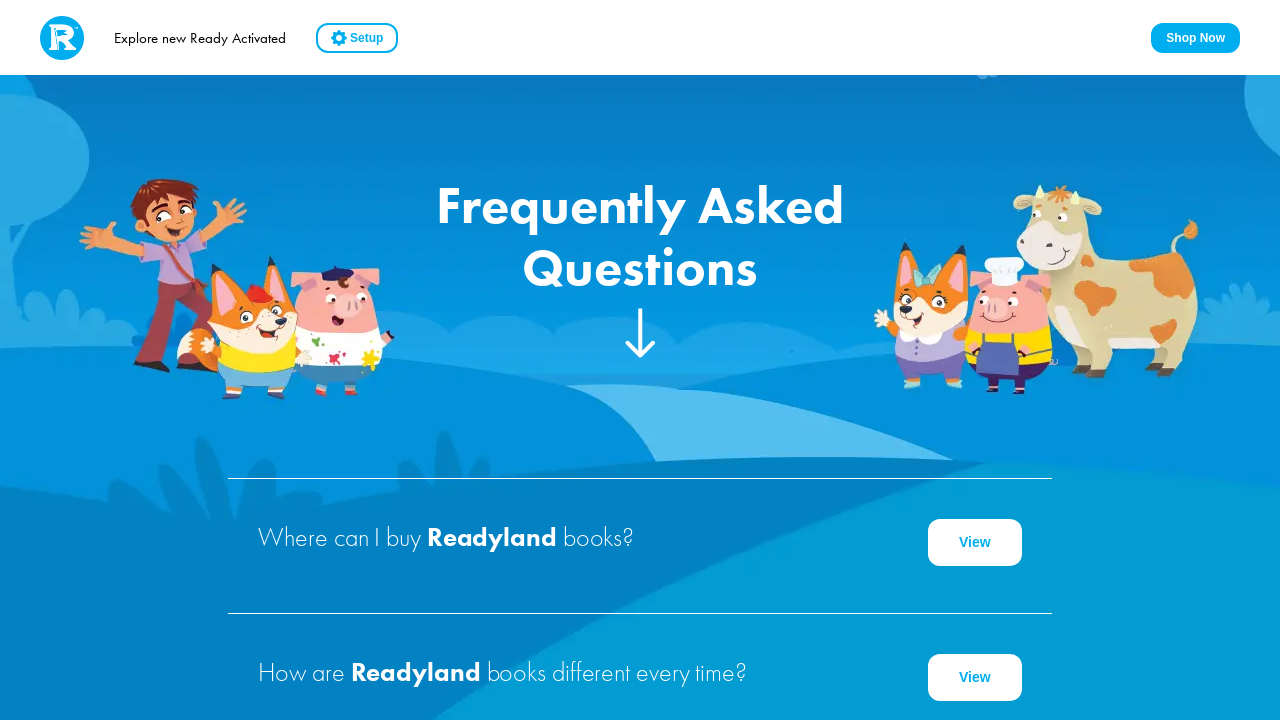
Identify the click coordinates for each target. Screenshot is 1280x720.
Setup (357, 38)
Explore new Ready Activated (200, 38)
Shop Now (1195, 38)
